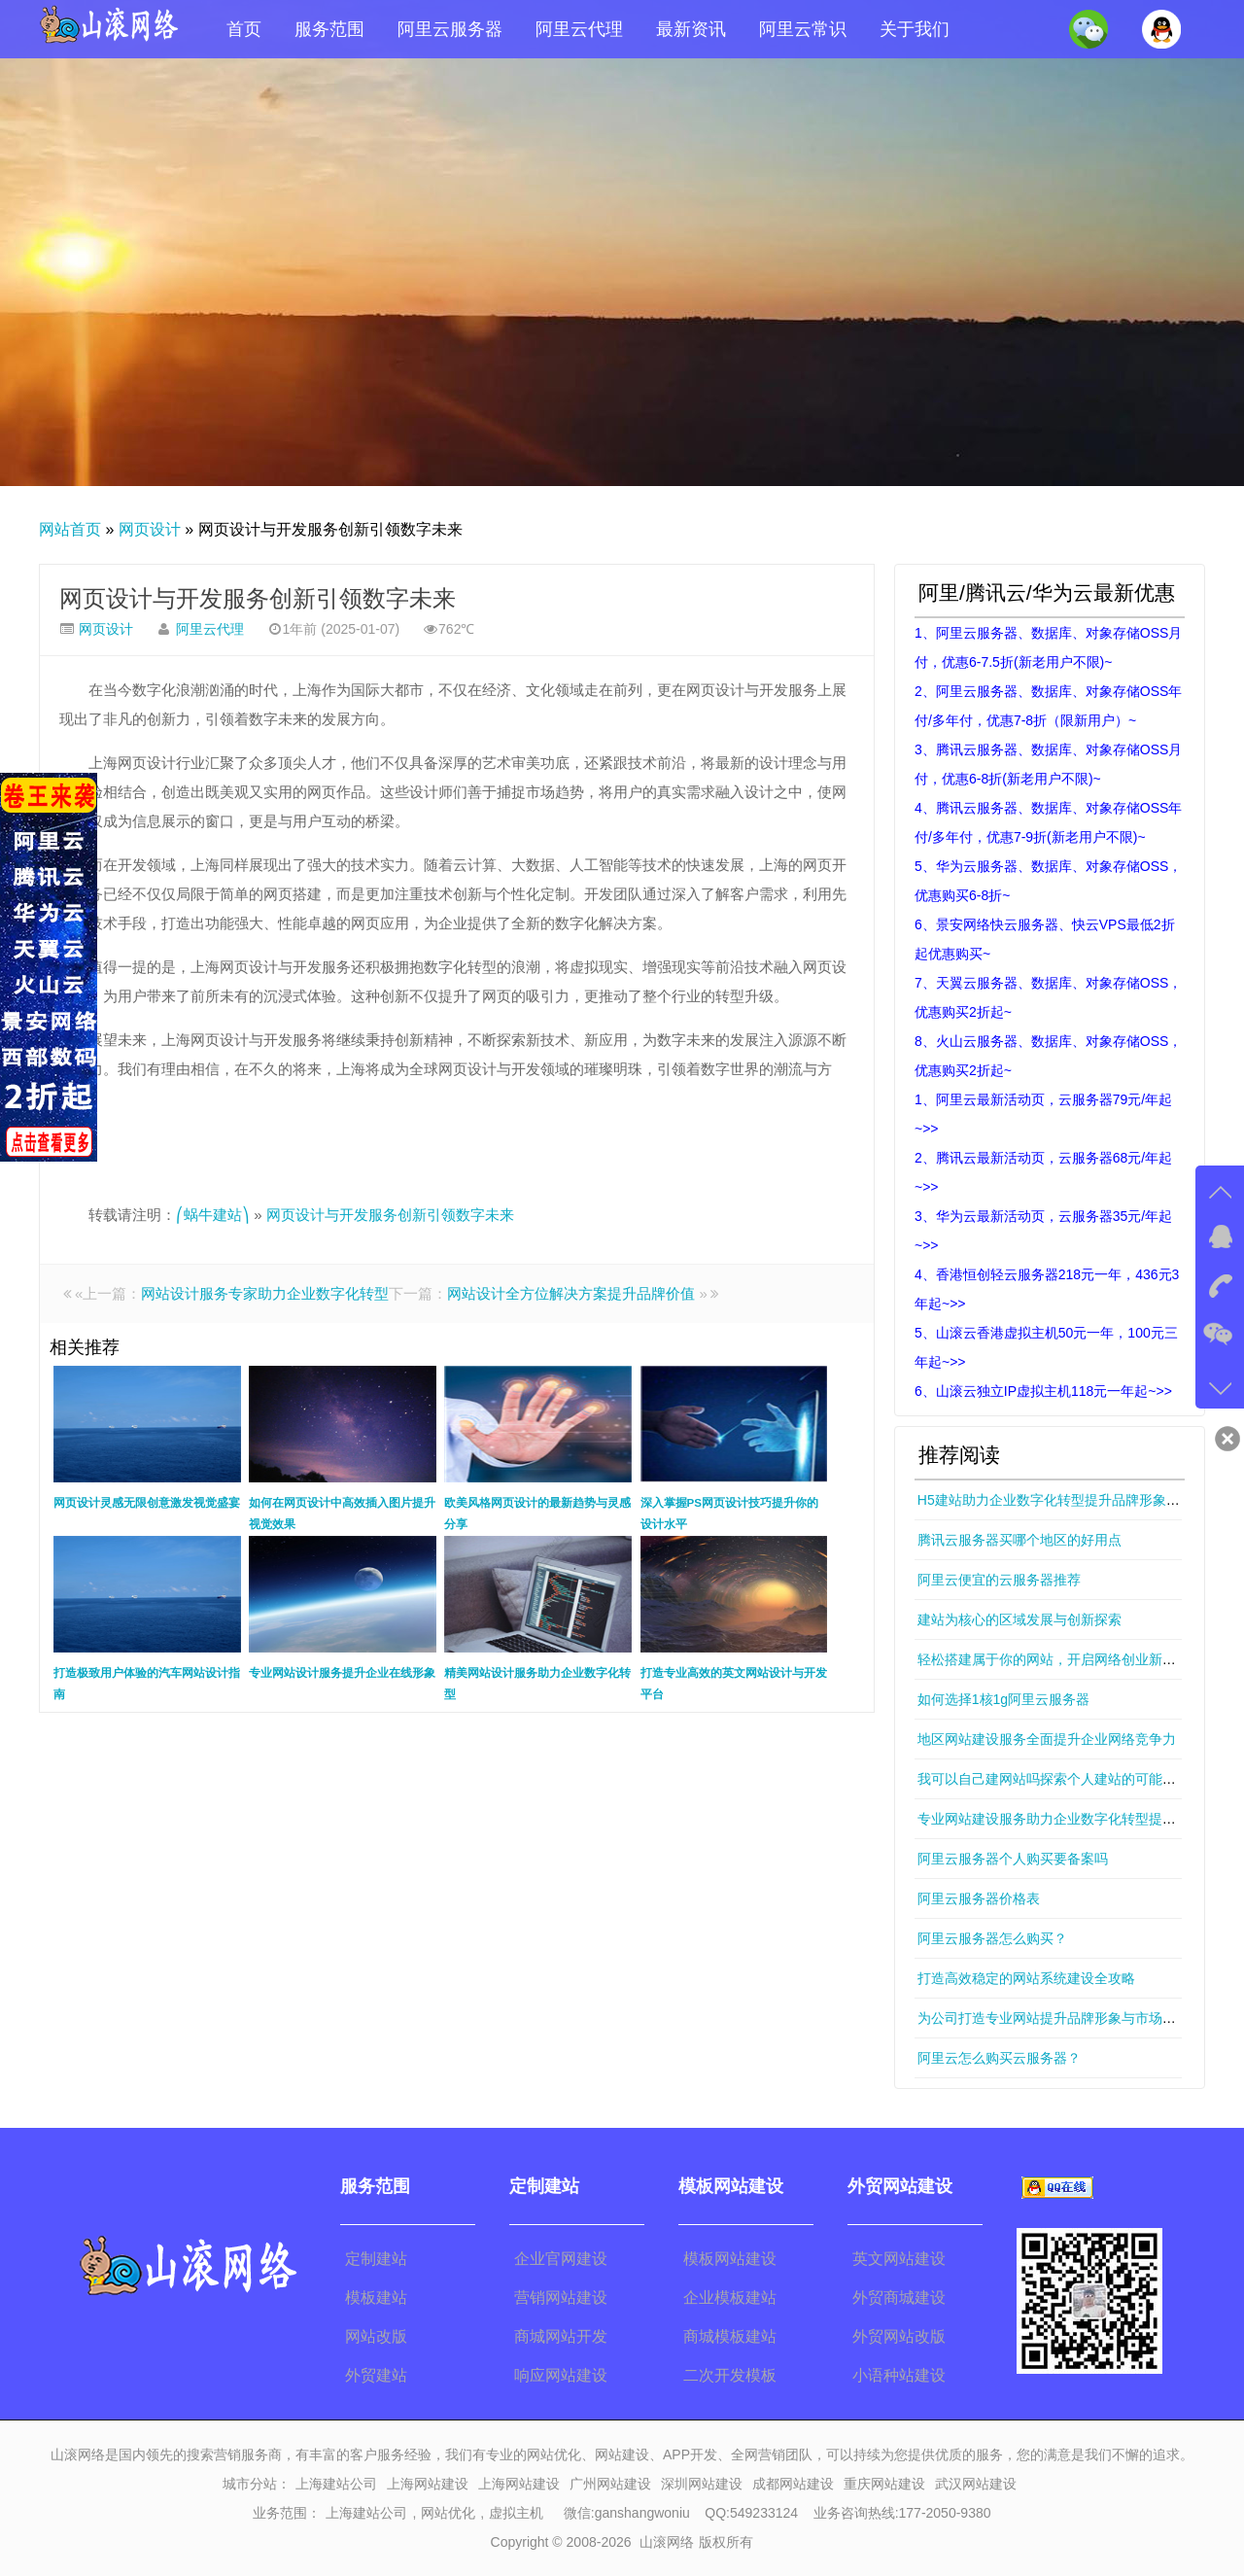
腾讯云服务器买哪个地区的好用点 (1019, 1540)
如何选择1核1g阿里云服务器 (1003, 1699)
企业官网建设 (560, 2258)
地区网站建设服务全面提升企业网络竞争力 (1046, 1739)
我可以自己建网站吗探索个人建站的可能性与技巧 (1067, 1779)
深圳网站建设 (702, 2483)
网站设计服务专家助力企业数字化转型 (265, 1293)
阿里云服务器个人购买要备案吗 (1012, 1858)
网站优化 (448, 2513)
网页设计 (150, 529)
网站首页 (70, 529)
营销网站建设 (560, 2297)
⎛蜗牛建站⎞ (213, 1214)
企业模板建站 (730, 2297)
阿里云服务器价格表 (978, 1898)
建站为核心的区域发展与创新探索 (1019, 1619)
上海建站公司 (336, 2483)
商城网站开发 (560, 2336)
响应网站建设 (560, 2375)
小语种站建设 (899, 2375)
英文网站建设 (899, 2258)
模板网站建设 (730, 2258)
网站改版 (376, 2336)
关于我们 (915, 29)
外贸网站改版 (899, 2336)
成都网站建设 (793, 2483)
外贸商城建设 (899, 2297)
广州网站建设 (610, 2483)
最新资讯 (691, 29)
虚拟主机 (516, 2513)
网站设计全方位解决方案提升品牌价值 (571, 1293)
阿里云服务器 (449, 29)
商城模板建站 (730, 2336)
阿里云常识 (803, 29)
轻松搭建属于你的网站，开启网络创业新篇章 (1053, 1659)
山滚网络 (666, 2542)
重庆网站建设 (884, 2483)
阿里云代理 (579, 29)
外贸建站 (376, 2375)
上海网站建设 (427, 2483)
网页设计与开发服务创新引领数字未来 (257, 598)
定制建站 (376, 2258)
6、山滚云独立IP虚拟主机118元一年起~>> (1043, 1391)
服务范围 (329, 29)
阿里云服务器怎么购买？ (992, 1938)
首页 (243, 29)
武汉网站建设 (976, 2483)
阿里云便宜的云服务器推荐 (999, 1579)
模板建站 (376, 2297)
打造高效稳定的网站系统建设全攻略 (1026, 1978)
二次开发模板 (730, 2375)
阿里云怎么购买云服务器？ (999, 2058)
